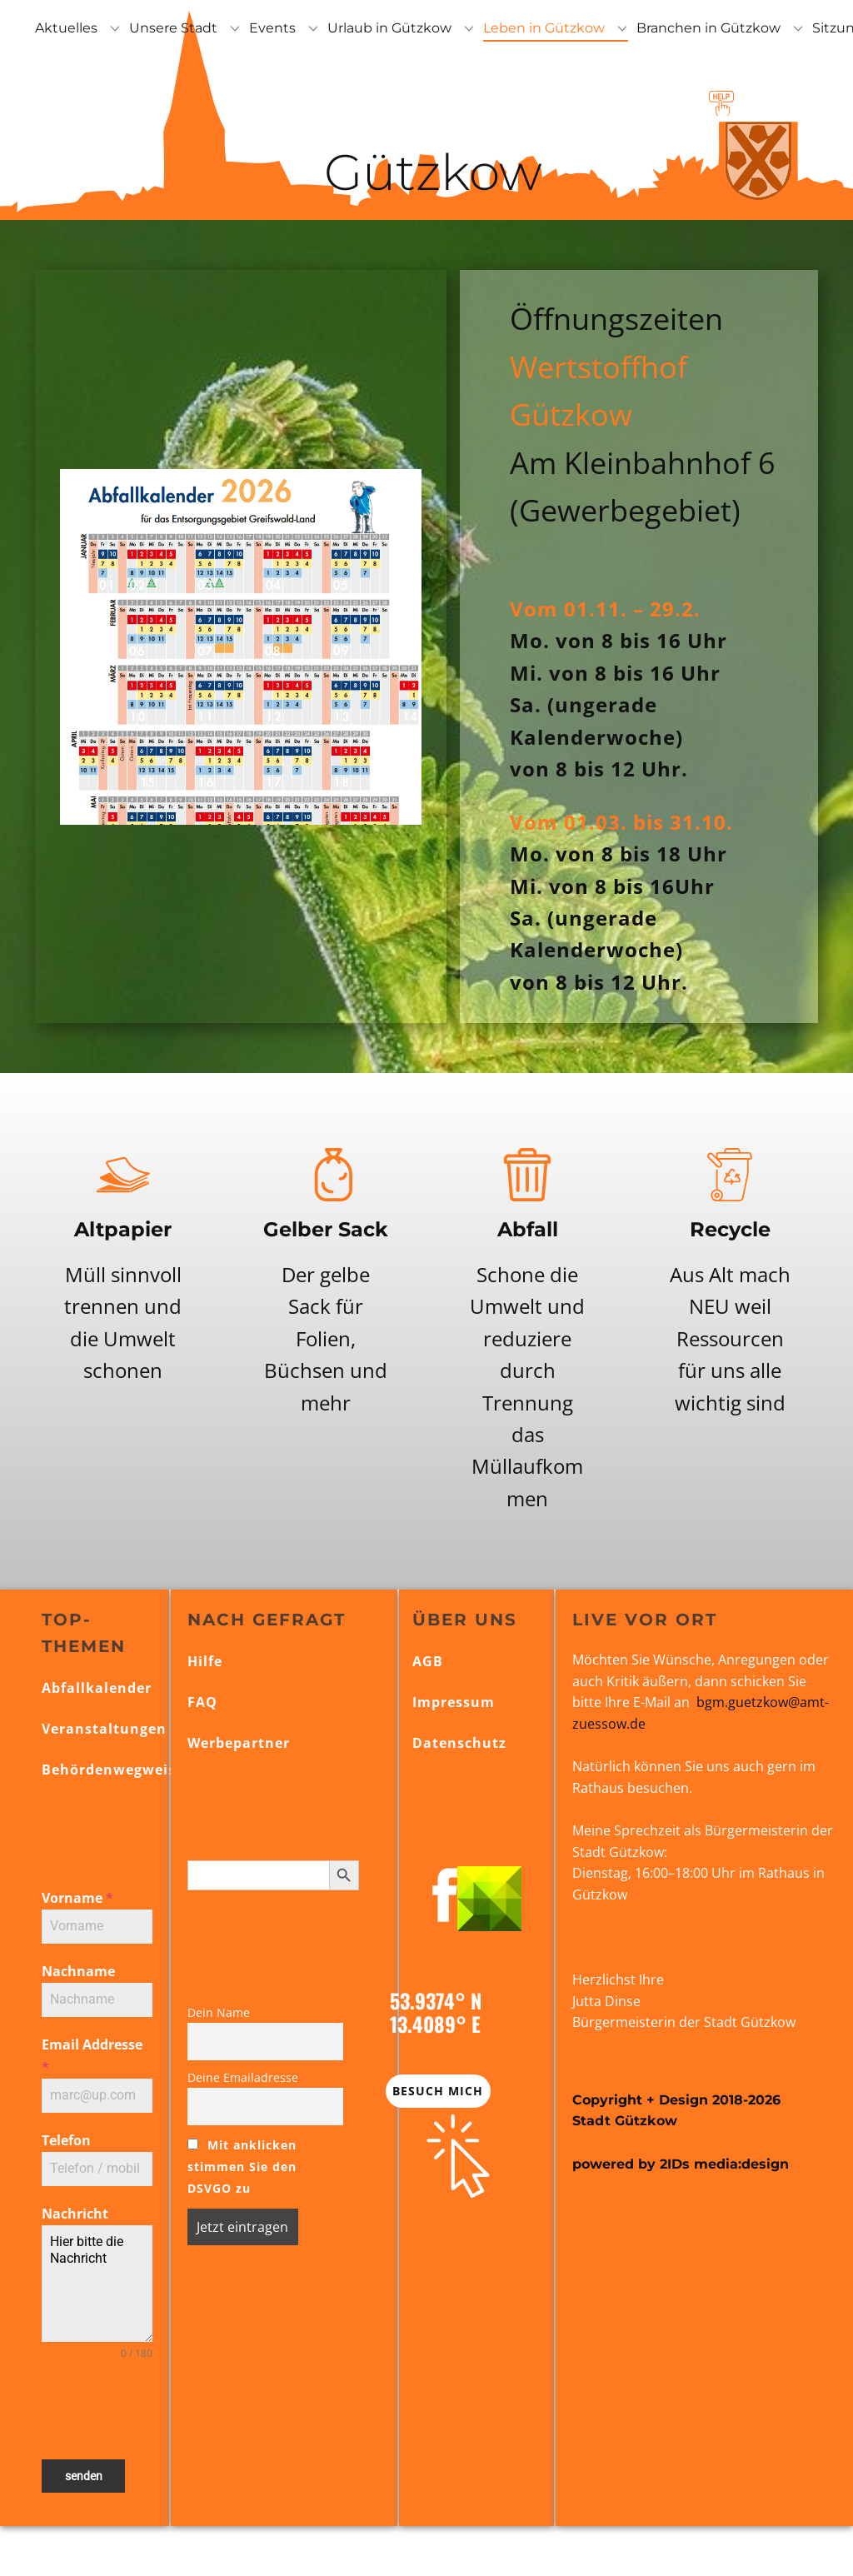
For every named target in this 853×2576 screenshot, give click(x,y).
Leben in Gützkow (544, 28)
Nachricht (75, 2213)
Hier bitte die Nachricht (97, 2283)
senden (83, 2476)
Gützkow (427, 172)
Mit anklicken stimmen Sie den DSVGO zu (242, 2166)
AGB (427, 1661)
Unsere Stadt (173, 28)
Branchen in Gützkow (708, 28)
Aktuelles (66, 28)
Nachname (78, 1971)
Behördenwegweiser (116, 1769)
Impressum (453, 1702)
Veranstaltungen (104, 1729)
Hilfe (204, 1661)
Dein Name (218, 2012)
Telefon (66, 2140)
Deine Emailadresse (242, 2077)
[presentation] (97, 2410)
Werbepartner (238, 1743)
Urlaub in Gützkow (389, 28)
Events (272, 28)
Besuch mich (437, 2091)
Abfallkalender (97, 1688)
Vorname (77, 1898)
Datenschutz (459, 1743)
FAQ (202, 1702)
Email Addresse (92, 2055)
